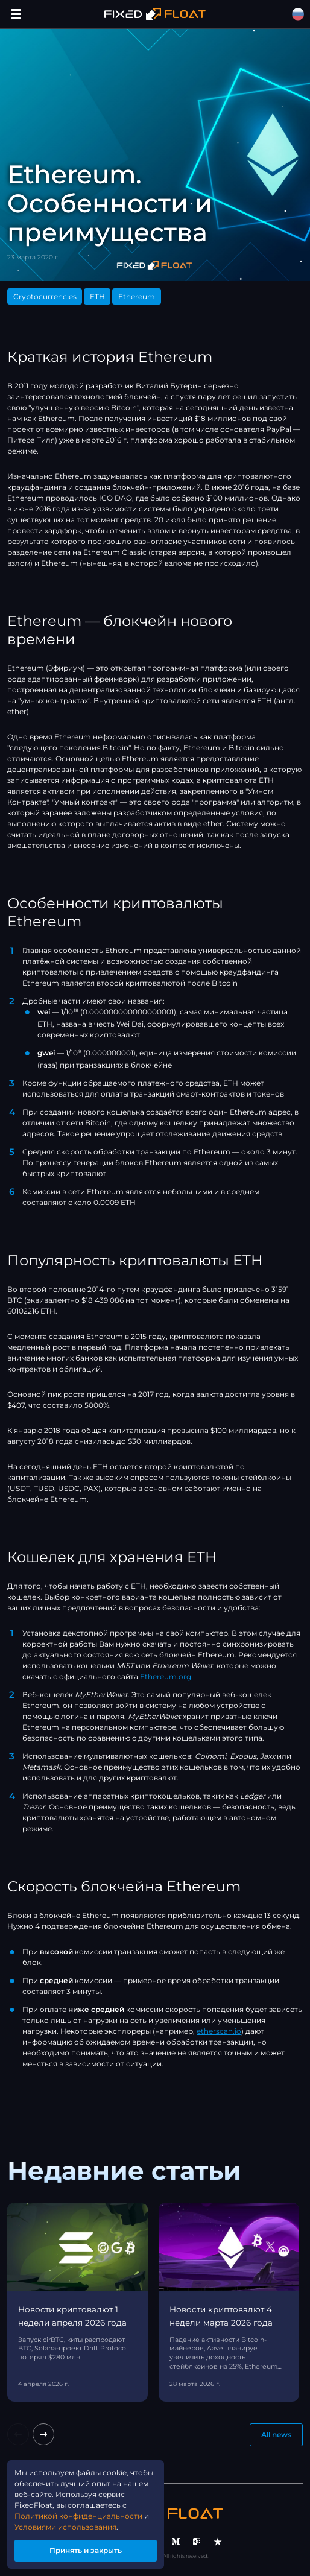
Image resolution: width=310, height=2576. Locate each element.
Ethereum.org (165, 1676)
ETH (97, 296)
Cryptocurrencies (45, 296)
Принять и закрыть (85, 2550)
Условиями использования (65, 2526)
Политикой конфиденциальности (78, 2516)
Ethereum (136, 296)
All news (276, 2434)
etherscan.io (219, 2031)
